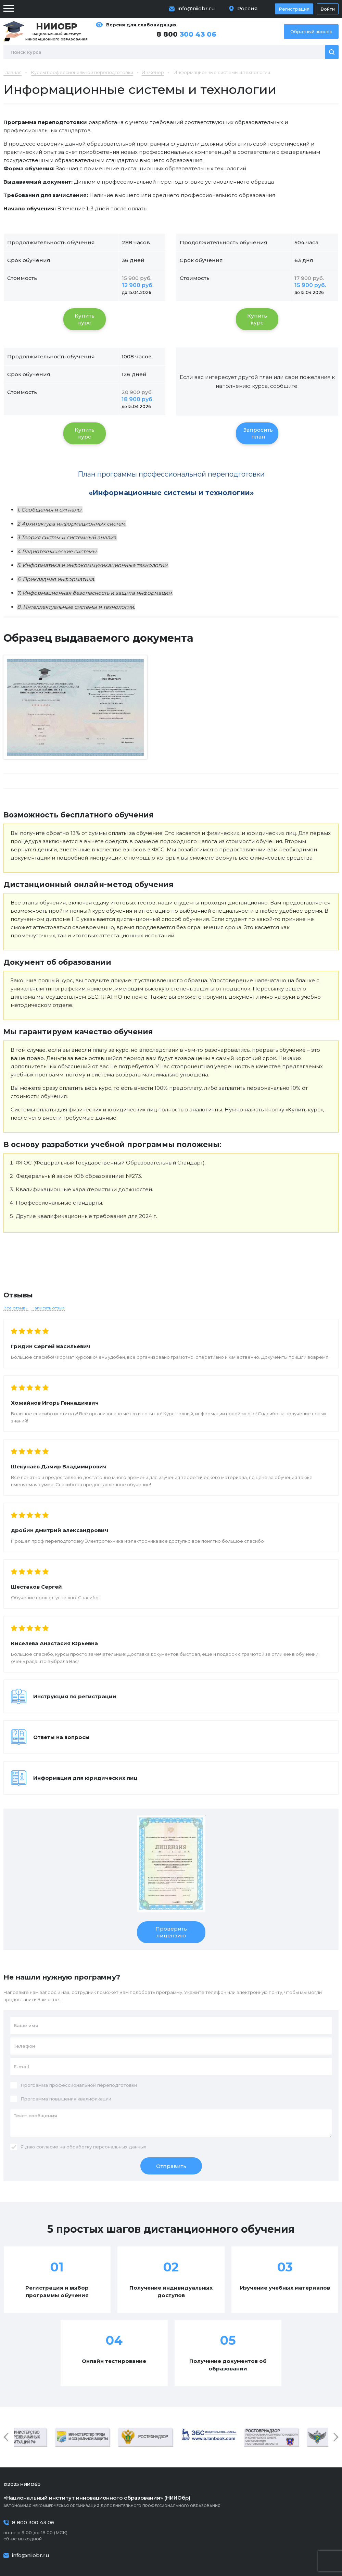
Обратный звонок (311, 31)
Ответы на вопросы (61, 1737)
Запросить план (258, 433)
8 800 (186, 34)
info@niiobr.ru (196, 8)
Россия (247, 8)
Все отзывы (15, 1307)
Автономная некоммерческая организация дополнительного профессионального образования (171, 2501)
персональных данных (119, 2146)
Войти (327, 9)
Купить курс (84, 319)
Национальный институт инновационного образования (56, 31)
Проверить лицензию (171, 1932)
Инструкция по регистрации (74, 1696)
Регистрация (294, 9)
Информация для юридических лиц (85, 1778)
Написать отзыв (48, 1307)
